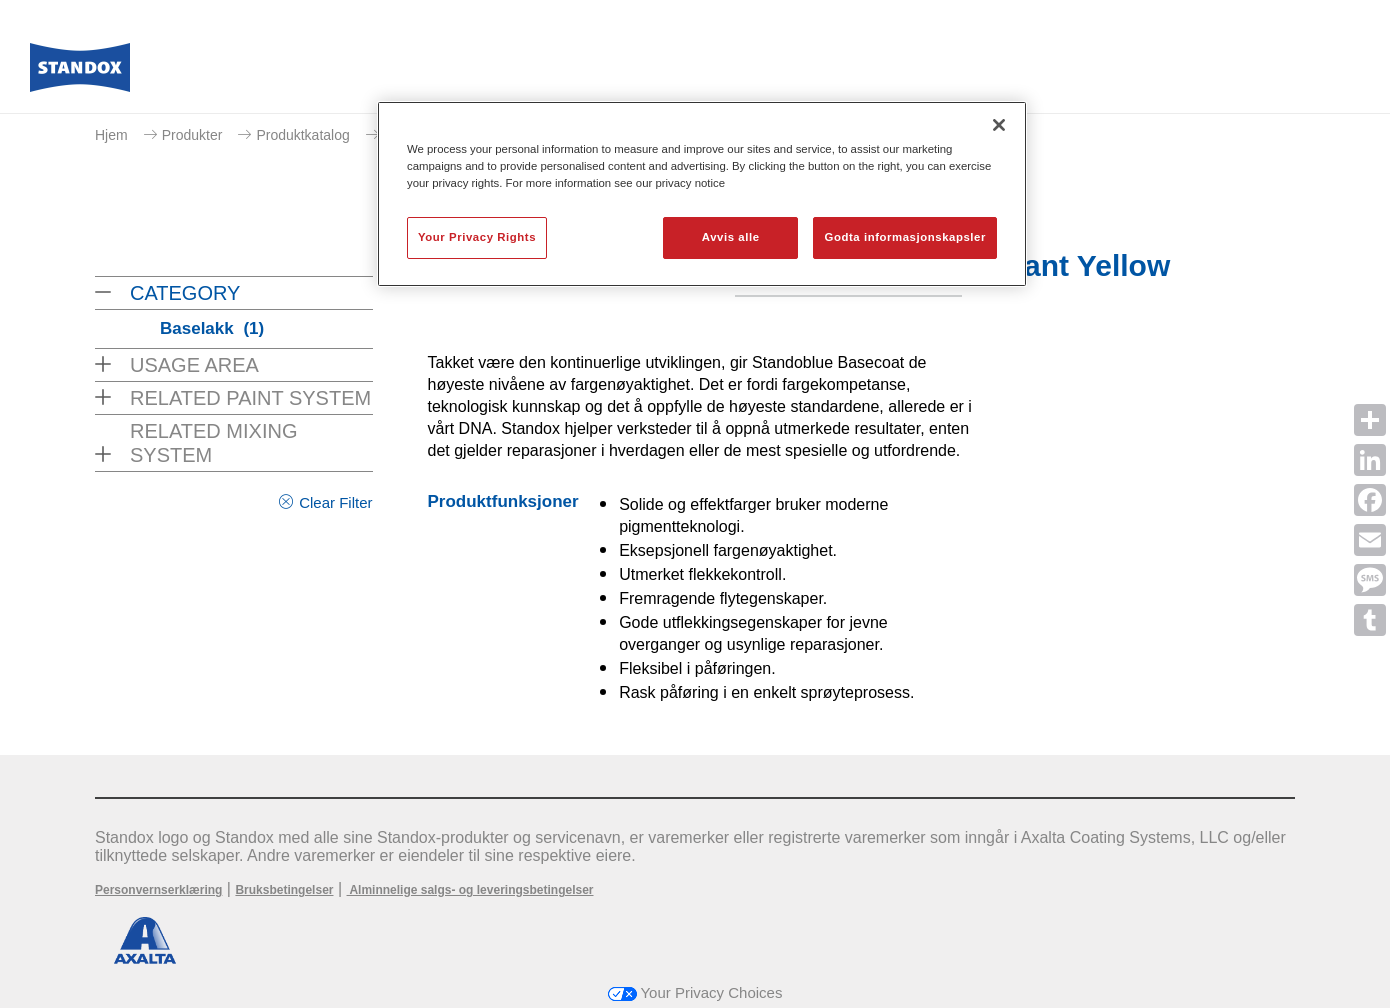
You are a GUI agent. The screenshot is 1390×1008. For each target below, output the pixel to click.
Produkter (192, 135)
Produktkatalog (302, 135)
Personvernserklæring (158, 890)
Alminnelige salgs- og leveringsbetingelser (470, 890)
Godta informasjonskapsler (905, 237)
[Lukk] (999, 125)
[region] (702, 194)
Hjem (111, 135)
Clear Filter (335, 502)
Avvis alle (731, 237)
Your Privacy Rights (477, 237)
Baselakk (212, 328)
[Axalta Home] (80, 73)
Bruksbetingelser (284, 890)
